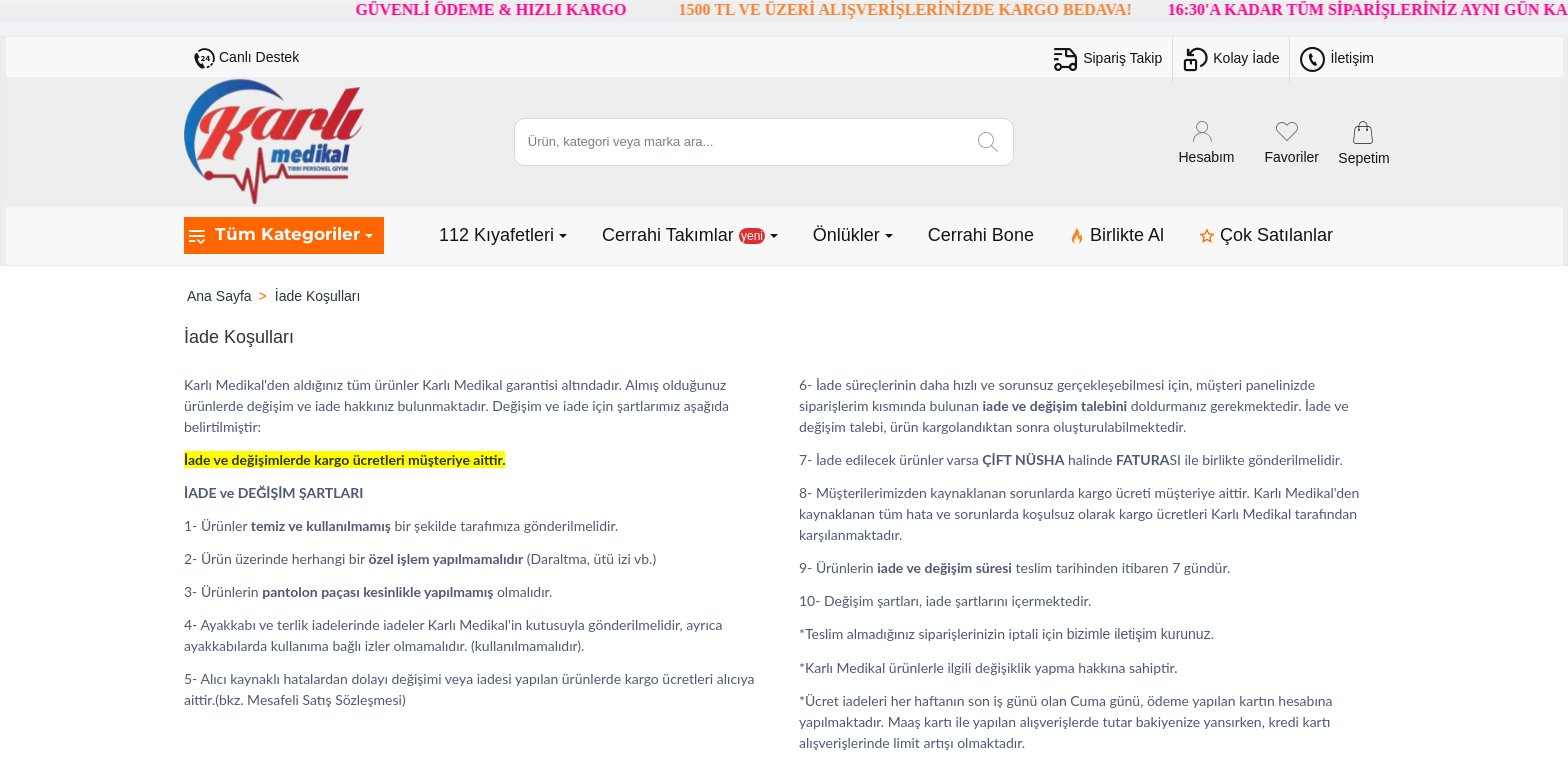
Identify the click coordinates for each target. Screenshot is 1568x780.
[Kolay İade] (1231, 59)
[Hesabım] (1207, 141)
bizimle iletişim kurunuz (1139, 634)
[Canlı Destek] (246, 58)
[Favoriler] (1292, 141)
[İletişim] (1337, 59)
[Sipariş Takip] (1107, 59)
